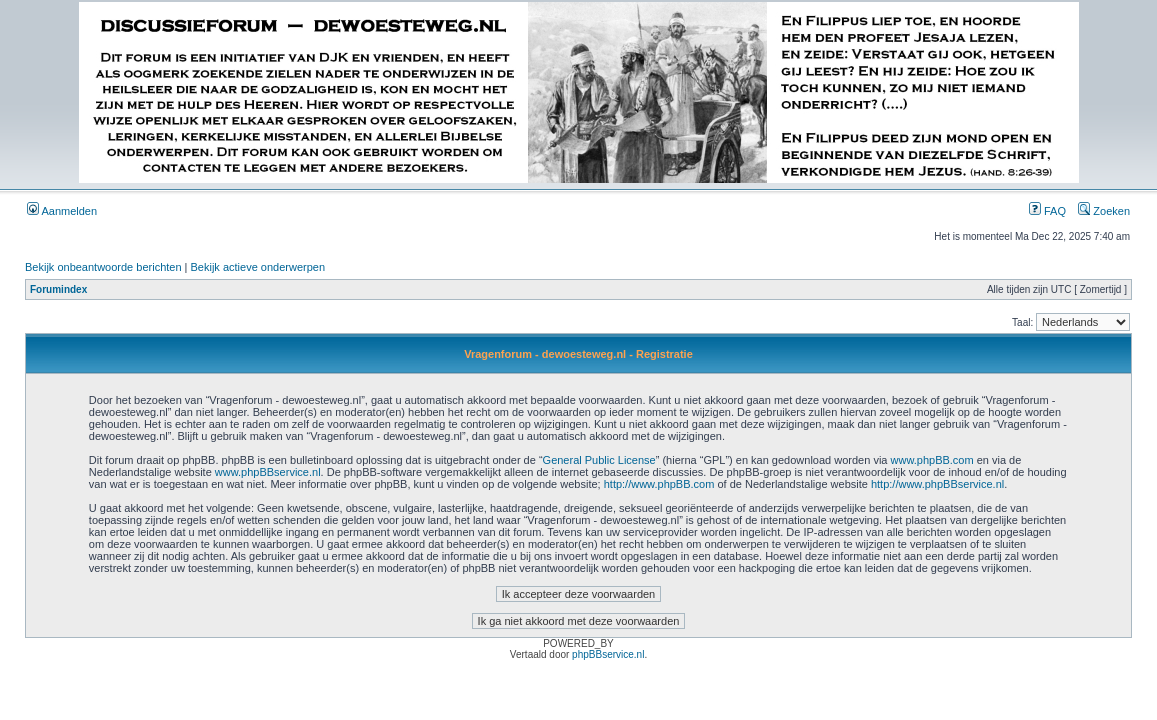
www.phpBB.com (932, 460)
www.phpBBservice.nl (268, 472)
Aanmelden (62, 211)
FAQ (1047, 211)
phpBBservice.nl (608, 654)
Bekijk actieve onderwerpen (258, 267)
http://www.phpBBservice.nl (937, 484)
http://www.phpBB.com (659, 484)
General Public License (599, 460)
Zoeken (1104, 211)
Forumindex (58, 289)
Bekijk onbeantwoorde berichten (103, 267)
